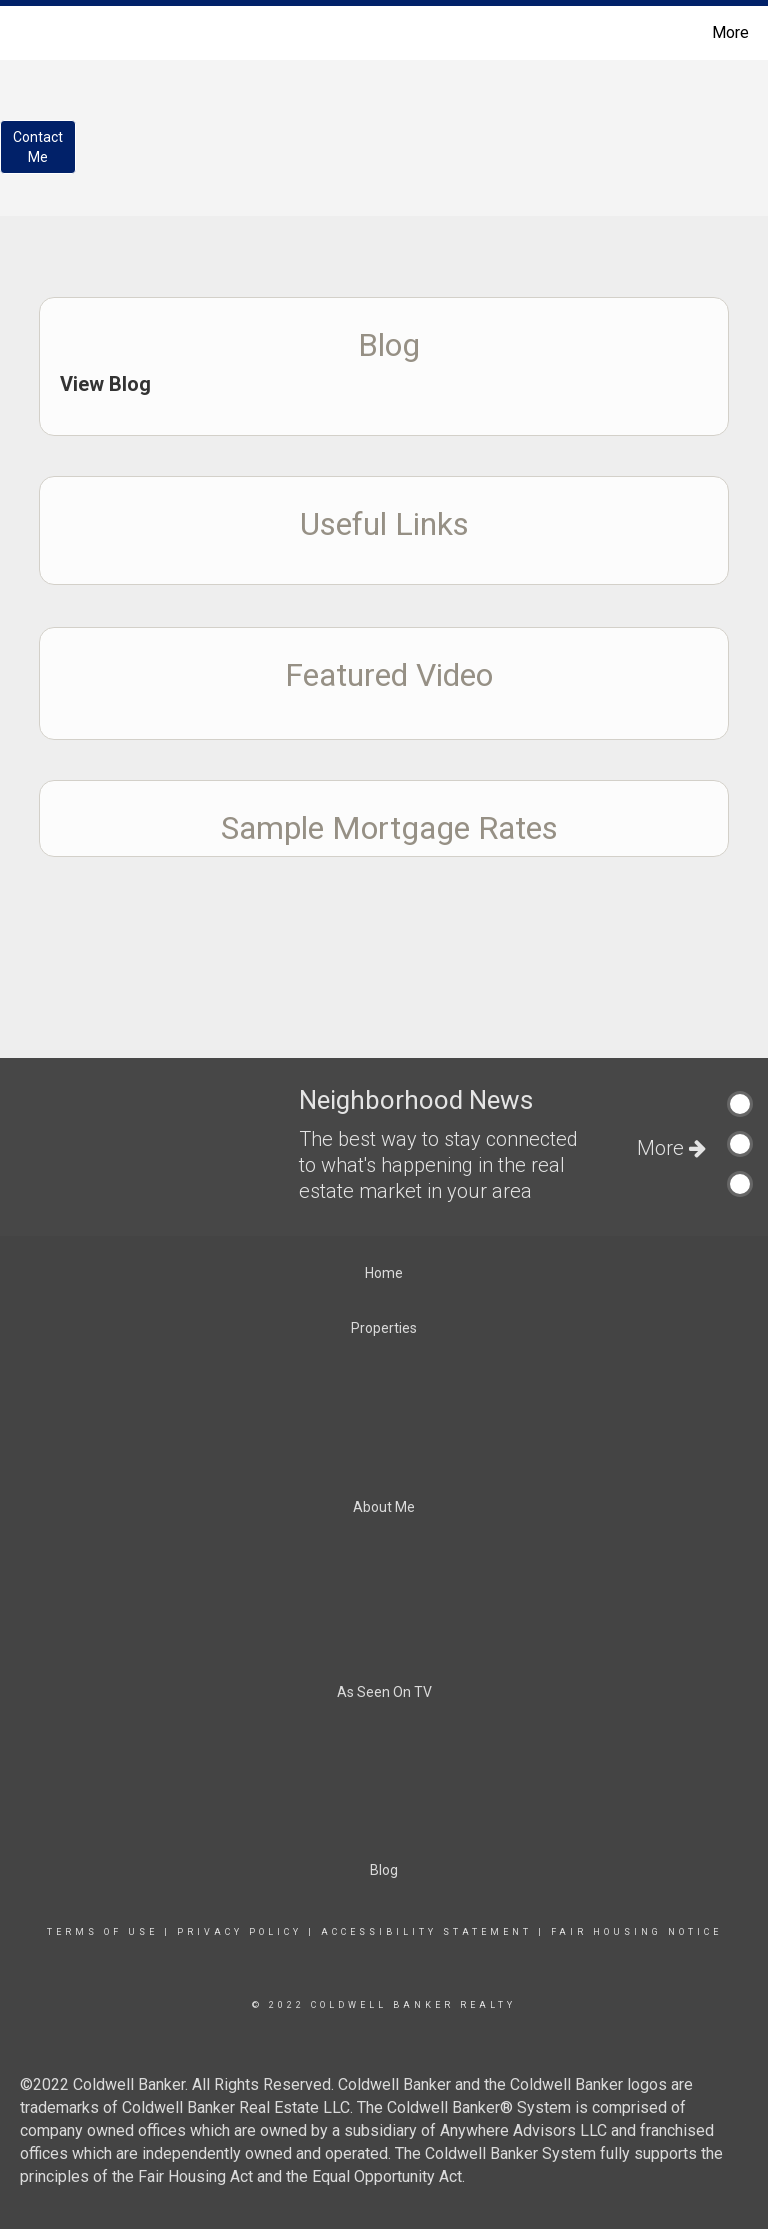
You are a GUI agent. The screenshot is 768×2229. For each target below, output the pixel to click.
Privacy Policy (239, 1932)
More (730, 32)
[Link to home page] (19, 33)
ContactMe (38, 147)
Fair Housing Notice (636, 1932)
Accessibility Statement (426, 1932)
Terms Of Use (102, 1932)
